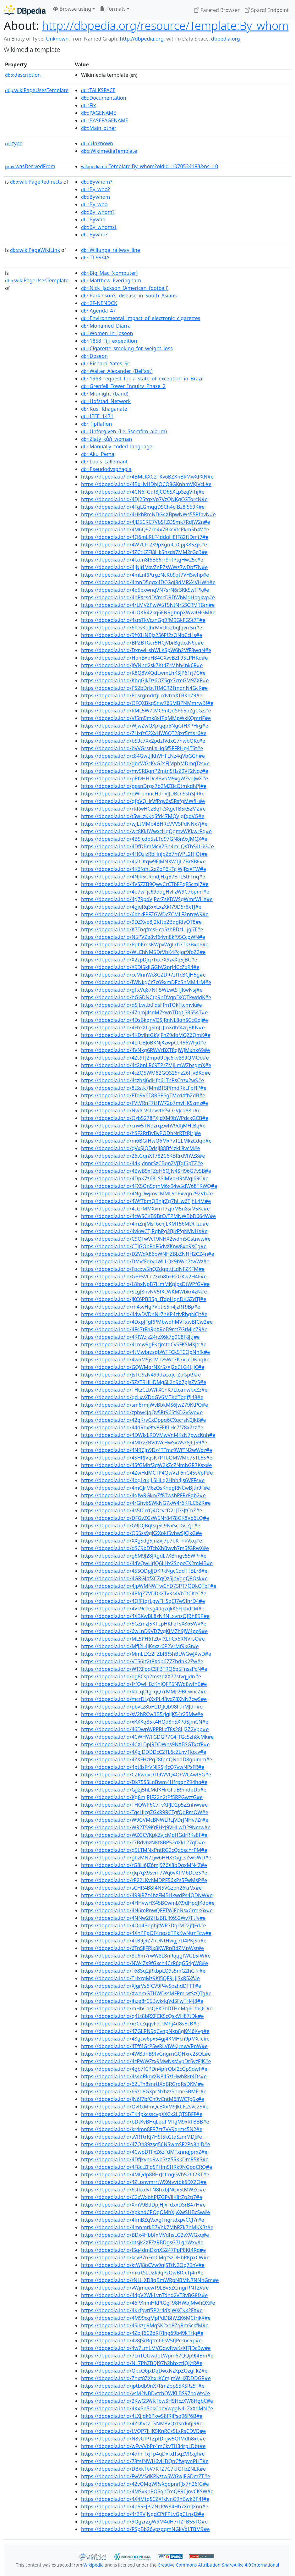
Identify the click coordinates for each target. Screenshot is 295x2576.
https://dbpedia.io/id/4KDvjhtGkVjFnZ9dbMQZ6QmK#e (145, 1035)
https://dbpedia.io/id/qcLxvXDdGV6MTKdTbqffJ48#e (142, 1397)
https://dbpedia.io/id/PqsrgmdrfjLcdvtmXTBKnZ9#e (141, 695)
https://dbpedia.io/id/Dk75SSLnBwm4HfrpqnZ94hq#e (144, 1782)
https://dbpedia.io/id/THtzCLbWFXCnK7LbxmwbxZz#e (144, 1389)
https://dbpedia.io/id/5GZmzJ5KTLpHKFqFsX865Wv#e (143, 1623)
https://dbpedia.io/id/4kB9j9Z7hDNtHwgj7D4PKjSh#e (143, 1940)
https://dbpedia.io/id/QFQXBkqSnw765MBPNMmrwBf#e (147, 703)
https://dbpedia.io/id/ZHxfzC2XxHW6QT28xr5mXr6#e (143, 733)
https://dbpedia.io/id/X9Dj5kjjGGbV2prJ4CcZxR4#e (140, 967)
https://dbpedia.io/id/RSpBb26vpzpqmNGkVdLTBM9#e (145, 2529)
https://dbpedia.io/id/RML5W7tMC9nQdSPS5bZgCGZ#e (146, 710)
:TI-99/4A (95, 257)
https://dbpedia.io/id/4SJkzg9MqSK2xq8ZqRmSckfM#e (145, 2325)
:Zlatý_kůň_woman (106, 438)
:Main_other (98, 128)
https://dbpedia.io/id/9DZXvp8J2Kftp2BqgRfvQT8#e (141, 921)
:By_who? (95, 189)
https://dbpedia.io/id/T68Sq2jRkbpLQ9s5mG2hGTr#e (143, 1970)
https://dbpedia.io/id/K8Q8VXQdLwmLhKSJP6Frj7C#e (143, 672)
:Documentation (103, 97)
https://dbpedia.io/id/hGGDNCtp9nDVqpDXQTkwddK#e (146, 997)
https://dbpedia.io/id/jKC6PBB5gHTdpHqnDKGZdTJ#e (143, 1299)
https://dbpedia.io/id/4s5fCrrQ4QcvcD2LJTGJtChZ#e (141, 1510)
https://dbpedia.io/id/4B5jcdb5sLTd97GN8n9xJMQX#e (144, 838)
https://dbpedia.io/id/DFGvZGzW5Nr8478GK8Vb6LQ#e (145, 1518)
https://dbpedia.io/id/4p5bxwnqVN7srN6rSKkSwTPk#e (145, 589)
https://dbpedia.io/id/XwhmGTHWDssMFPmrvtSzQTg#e (146, 1993)
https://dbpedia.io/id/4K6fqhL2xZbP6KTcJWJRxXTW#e (143, 869)
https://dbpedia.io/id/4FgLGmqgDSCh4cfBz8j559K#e (143, 506)
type (14, 143)
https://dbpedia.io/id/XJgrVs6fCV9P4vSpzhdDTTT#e (141, 1985)
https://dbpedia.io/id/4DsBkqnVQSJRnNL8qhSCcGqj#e (144, 1020)
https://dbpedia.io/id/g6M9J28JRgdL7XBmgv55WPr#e (143, 1555)
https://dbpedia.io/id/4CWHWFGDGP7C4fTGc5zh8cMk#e (147, 1736)
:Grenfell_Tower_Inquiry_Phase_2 (123, 386)
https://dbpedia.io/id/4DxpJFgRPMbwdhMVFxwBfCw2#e (147, 1321)
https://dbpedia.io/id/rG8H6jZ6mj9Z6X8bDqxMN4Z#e (144, 1865)
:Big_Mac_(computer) (109, 272)
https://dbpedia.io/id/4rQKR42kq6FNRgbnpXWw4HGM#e (148, 612)
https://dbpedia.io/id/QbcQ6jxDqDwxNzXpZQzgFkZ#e (144, 2370)
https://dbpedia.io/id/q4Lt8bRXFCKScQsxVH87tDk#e (142, 2016)
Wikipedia (93, 2565)
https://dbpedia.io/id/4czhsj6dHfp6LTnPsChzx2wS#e (142, 1080)
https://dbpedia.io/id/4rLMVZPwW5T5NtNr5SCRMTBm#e (148, 604)
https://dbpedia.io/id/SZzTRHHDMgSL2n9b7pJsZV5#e (143, 1382)
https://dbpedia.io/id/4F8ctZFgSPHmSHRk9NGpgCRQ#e (146, 2166)
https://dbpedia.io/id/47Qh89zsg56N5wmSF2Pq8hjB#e (145, 2144)
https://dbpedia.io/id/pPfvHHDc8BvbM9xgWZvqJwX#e (144, 778)
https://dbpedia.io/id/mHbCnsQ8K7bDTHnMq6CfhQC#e (146, 2008)
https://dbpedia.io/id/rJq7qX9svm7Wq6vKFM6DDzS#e (144, 1872)
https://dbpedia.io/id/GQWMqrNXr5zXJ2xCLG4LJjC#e (142, 1367)
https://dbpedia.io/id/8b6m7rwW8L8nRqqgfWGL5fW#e (145, 1955)
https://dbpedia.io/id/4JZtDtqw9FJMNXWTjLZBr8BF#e (143, 861)
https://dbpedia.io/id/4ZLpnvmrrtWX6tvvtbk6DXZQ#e (143, 2182)
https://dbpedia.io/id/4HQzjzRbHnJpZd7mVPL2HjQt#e (144, 853)
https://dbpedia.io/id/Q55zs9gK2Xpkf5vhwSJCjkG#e (141, 1533)
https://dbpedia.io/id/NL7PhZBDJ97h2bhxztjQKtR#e (141, 2363)
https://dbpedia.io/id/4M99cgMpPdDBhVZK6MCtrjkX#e (145, 2317)
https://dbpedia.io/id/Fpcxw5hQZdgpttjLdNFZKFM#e (143, 1269)
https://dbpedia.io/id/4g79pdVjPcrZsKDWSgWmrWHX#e (147, 899)
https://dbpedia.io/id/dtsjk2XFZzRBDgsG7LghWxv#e (142, 2242)
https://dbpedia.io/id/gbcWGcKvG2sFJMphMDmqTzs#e (145, 763)
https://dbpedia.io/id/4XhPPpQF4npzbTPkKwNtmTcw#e (146, 1933)
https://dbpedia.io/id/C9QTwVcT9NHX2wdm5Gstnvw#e (145, 1238)
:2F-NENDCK (99, 303)
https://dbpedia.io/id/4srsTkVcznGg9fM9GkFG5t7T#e (143, 620)
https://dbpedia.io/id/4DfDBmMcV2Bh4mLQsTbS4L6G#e (147, 846)
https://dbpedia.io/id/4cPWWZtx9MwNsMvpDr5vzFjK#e (146, 2061)
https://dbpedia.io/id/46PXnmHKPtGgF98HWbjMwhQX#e (148, 2302)
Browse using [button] (72, 8)
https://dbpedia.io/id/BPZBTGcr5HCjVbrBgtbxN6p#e (142, 642)
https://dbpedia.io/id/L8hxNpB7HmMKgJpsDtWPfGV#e (145, 1284)
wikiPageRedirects (36, 181)
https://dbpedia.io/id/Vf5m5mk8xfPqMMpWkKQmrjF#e (146, 718)
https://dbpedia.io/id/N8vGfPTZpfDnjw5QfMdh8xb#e (143, 2438)
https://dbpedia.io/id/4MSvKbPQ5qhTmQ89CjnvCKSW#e (147, 2491)
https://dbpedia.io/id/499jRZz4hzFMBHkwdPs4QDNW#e (146, 1895)
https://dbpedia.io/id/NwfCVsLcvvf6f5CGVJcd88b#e (140, 1110)
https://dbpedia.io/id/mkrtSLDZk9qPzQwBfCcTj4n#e (142, 2272)
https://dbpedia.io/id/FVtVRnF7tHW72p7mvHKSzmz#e (144, 1103)
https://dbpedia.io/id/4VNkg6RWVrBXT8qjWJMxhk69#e (145, 1050)
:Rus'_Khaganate (104, 408)
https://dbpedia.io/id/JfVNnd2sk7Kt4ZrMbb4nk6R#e (142, 665)
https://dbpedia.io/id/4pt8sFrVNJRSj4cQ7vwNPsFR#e (142, 1767)
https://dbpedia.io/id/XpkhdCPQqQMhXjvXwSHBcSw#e (145, 2212)
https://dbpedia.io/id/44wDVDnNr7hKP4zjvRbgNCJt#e (144, 1314)
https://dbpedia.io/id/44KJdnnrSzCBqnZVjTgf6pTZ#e (142, 1163)
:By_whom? (97, 211)
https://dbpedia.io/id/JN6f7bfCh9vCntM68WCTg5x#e (142, 2099)
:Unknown (97, 143)
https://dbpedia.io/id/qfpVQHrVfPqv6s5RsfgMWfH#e (143, 801)
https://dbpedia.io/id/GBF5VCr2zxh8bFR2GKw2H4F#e (144, 1276)
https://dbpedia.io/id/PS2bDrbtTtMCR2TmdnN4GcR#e (144, 687)
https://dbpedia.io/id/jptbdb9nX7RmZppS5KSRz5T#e (143, 2385)
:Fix (88, 105)
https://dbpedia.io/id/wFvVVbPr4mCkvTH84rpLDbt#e (143, 2446)
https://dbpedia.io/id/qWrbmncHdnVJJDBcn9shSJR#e (143, 793)
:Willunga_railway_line (110, 250)
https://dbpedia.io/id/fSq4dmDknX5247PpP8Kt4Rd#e (143, 2249)
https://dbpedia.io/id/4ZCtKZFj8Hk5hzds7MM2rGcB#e (144, 552)
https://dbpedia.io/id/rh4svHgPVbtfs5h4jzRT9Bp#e (140, 1306)
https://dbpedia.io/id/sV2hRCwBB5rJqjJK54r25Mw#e (142, 1714)
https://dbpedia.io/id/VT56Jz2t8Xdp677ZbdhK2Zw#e (142, 1661)
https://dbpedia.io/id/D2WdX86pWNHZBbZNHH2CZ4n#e (147, 1253)
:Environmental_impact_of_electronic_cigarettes (140, 318)
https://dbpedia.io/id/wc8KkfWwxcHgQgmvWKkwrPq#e (146, 831)
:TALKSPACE (98, 90)
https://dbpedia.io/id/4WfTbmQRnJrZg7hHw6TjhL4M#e (146, 1201)
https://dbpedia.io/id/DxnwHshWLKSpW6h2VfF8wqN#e (146, 650)
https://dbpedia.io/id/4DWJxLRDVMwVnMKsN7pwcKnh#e (148, 1435)
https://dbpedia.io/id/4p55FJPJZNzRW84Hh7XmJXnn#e (144, 2506)
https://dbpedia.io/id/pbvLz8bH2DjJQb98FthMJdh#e (142, 1706)
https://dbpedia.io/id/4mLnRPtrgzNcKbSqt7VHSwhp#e (145, 574)
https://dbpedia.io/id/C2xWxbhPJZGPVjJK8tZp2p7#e (141, 2197)
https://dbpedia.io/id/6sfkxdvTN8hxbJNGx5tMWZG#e (143, 2189)
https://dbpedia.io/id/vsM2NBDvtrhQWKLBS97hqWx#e (145, 2393)
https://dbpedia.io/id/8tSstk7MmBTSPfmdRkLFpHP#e (143, 1087)
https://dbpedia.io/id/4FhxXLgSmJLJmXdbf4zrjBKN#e (143, 1027)
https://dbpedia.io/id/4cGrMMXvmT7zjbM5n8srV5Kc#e (145, 1208)
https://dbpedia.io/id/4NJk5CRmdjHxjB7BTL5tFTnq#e (143, 876)
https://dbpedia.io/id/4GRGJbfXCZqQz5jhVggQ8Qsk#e (144, 1578)
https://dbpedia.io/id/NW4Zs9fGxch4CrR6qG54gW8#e (144, 1963)
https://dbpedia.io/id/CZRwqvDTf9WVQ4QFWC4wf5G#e (146, 1774)
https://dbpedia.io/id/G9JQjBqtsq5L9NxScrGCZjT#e (140, 1525)
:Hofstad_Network (106, 401)
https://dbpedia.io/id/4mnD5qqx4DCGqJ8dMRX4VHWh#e (148, 582)
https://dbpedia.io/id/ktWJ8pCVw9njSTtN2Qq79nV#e (143, 2265)
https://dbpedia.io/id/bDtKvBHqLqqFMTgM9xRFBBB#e (145, 2121)
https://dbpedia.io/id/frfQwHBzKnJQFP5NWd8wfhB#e (144, 1684)
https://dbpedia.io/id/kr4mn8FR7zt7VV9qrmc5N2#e (141, 2129)
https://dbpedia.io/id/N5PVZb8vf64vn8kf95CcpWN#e (143, 936)
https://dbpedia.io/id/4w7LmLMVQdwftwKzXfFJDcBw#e (146, 2348)
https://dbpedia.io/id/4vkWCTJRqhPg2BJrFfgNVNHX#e (144, 1231)
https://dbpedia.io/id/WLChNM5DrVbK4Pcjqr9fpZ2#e (143, 952)
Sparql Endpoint (267, 10)
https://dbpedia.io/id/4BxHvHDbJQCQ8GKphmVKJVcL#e (146, 484)
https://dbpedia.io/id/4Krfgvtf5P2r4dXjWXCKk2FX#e (142, 2310)
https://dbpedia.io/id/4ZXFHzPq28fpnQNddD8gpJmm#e (146, 1759)
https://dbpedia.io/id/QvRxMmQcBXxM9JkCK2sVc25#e (145, 2106)
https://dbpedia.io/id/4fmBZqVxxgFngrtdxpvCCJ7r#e (142, 2219)
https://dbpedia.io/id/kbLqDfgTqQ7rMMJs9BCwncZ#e (143, 1691)
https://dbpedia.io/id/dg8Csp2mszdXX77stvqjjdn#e (141, 1676)
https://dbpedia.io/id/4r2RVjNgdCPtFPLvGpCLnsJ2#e (142, 2514)
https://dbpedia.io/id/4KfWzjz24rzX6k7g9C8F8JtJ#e (140, 1336)
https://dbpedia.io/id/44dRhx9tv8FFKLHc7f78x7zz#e (142, 1427)
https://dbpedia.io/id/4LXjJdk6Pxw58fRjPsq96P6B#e (141, 2416)
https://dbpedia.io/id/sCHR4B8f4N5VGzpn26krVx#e (141, 1887)
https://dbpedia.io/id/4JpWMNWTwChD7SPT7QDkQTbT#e (148, 1585)
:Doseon (94, 355)
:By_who (94, 204)
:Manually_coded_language (116, 446)
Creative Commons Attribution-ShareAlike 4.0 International (218, 2565)
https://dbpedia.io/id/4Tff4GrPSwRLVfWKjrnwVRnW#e (144, 2046)
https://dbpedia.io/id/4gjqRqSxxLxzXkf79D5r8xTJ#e (141, 906)
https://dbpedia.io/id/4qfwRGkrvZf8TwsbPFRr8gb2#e (143, 1495)
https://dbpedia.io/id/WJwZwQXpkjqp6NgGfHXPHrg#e (144, 725)
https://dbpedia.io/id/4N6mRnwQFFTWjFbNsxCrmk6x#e (147, 1910)
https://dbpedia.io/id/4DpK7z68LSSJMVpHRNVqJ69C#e (145, 1178)
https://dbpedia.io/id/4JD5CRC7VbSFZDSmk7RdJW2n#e (145, 521)
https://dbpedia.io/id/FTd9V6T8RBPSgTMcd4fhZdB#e (143, 1095)
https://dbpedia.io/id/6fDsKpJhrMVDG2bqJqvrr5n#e (141, 627)
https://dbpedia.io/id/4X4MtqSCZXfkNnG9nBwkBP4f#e (145, 2499)
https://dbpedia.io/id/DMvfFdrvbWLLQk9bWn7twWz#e (145, 1261)
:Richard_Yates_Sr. (105, 363)
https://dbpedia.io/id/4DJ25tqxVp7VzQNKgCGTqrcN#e (144, 499)
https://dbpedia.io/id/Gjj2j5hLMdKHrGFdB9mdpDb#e (143, 1789)
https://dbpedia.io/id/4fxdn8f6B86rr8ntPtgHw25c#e (142, 559)
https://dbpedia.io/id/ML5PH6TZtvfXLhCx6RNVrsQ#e (143, 1638)
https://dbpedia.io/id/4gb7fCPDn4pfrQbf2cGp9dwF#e (144, 2068)
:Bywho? (94, 234)
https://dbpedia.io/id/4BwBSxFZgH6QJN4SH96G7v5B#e (146, 1170)
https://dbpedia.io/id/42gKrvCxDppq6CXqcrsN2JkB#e (143, 1419)
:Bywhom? (96, 181)
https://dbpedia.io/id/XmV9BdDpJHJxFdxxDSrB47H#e (143, 2204)
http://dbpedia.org (142, 38)
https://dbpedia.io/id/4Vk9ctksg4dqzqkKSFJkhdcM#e (142, 1608)
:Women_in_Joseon (107, 333)
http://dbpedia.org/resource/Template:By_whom (165, 25)
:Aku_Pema (97, 454)
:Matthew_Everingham (111, 280)
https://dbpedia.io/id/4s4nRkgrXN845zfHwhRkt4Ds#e (144, 2076)
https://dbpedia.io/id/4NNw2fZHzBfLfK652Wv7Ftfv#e (143, 1917)
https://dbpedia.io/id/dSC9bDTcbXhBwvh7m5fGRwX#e (145, 1548)
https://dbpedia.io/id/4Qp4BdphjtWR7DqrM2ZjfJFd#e (143, 1925)
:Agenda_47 (98, 310)
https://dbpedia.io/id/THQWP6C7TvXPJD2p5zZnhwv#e (144, 1804)
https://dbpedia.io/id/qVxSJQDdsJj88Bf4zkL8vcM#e (140, 1148)
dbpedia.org (225, 38)
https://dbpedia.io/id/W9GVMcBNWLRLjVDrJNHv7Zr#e (144, 1819)
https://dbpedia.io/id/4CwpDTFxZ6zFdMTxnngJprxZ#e (144, 2151)
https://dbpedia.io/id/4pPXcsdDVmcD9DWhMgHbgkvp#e (148, 597)
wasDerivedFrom (30, 166)
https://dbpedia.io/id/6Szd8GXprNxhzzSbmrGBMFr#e (143, 2091)
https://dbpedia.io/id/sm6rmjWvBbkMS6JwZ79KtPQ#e (144, 1404)
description (23, 74)
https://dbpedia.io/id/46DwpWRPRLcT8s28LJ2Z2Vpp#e (145, 1729)
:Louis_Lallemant (104, 461)
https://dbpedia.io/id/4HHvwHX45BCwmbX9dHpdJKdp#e (148, 1902)
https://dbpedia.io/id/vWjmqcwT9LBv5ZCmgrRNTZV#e (145, 2287)
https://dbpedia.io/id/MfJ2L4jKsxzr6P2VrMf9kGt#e (140, 1646)
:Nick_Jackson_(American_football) (124, 288)
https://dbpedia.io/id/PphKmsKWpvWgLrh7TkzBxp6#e (145, 944)
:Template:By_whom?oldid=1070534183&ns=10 (149, 166)
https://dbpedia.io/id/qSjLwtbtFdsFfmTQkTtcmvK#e (141, 1004)
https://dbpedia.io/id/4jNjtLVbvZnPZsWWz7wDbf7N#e (144, 567)
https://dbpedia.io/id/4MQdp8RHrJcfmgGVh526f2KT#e (145, 2174)
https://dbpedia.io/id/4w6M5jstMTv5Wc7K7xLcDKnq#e (145, 1359)
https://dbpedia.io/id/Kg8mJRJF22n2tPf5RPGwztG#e (142, 1797)
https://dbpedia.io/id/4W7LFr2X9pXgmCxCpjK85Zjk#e (144, 544)
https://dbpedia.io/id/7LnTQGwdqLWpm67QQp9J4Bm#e (147, 2355)
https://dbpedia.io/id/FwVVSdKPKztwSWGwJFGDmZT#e (145, 2476)
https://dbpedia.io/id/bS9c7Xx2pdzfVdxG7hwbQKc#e (143, 740)
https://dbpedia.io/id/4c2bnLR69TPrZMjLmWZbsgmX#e (146, 1065)
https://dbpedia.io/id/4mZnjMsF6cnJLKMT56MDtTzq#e (145, 1223)
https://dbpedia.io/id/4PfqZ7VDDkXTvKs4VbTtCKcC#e (143, 1593)
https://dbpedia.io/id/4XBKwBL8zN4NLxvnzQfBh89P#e (145, 1616)
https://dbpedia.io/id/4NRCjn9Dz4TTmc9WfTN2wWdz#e (146, 1450)
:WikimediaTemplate (109, 150)
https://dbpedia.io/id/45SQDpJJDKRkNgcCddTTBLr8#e (144, 1570)
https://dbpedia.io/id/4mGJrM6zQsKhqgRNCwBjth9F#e (145, 1487)
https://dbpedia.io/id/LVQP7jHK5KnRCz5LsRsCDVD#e (143, 2431)
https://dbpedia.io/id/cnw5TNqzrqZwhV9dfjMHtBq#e (143, 1125)
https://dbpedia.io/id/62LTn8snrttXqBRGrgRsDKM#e (142, 2083)
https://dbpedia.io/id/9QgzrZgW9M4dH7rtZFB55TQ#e (144, 2521)
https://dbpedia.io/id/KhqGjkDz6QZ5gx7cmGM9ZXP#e (145, 680)
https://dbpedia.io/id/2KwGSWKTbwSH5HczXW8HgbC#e (147, 2400)
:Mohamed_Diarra (106, 325)
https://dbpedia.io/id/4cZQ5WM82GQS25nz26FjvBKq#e (146, 1072)
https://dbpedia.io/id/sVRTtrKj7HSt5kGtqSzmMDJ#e (141, 2136)
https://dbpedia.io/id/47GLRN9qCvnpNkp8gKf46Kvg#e (145, 2031)
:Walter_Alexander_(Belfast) (117, 371)
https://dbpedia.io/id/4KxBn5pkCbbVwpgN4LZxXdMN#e (147, 2408)
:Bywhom (95, 196)
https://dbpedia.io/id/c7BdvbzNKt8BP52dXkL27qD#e (143, 1842)
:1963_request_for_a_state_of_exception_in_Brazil (142, 378)
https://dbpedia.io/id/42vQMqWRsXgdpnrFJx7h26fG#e (145, 2483)
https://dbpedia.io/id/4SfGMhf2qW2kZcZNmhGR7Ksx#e (146, 1465)
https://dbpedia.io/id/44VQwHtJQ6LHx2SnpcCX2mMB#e (147, 1563)
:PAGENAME (98, 112)
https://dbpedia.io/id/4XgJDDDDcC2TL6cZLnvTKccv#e (143, 1751)
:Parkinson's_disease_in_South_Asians (129, 295)
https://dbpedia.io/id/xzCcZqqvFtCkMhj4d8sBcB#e (140, 2023)
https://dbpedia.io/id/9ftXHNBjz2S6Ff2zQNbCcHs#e (141, 635)
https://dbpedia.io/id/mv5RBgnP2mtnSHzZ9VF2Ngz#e (144, 770)
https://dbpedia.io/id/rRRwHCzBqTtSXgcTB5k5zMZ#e (143, 808)
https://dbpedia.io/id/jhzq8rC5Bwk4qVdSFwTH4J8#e (142, 2000)
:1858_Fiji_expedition (109, 340)
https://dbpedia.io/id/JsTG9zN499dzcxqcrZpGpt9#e (141, 1374)
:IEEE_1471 (97, 416)
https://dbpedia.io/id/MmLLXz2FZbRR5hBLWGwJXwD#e (146, 1653)
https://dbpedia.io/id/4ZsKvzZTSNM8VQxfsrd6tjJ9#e (141, 2423)
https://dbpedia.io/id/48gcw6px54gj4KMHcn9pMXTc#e (145, 2038)
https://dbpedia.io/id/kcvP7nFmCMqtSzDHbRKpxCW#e (145, 2257)
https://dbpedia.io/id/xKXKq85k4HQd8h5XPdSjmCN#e (144, 1721)
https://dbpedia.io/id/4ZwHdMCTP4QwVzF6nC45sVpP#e (147, 1472)
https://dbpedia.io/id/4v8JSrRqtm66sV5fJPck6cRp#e (141, 2340)
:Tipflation (96, 423)
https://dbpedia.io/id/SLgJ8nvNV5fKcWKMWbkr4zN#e (144, 1291)
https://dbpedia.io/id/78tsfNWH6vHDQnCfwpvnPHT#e (144, 2461)
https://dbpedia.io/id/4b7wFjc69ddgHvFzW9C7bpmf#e (145, 891)
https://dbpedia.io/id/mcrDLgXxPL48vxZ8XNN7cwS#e (144, 1699)
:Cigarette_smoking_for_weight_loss (127, 348)
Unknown (57, 38)
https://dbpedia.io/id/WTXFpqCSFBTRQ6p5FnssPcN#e (144, 1668)
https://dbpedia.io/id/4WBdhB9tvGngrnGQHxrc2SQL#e (146, 2053)
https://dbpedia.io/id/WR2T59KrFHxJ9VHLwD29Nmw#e (145, 1827)
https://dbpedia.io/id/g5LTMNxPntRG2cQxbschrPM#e (144, 1850)
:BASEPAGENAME (104, 120)
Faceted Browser (217, 10)
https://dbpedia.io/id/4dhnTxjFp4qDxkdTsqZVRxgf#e (143, 2453)
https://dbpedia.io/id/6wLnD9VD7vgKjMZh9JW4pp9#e (144, 1631)
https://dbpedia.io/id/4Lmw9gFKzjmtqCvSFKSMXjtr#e (143, 1344)
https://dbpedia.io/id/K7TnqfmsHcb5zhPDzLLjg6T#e (142, 929)
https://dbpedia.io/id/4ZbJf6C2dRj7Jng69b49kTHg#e (142, 2332)
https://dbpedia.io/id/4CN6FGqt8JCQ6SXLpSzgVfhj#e (143, 491)
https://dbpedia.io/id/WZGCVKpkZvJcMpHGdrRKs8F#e (144, 1834)
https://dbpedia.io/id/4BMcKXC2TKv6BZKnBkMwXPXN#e (147, 476)
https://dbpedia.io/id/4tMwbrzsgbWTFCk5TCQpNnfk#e (145, 1352)
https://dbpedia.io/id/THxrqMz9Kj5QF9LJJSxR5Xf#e (140, 1978)
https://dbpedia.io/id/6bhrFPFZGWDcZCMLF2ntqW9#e (145, 914)
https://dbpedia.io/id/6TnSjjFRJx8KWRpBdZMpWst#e (142, 1948)
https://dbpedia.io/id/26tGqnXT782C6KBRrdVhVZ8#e (143, 1155)
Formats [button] (113, 8)
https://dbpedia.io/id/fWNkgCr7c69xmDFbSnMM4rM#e (146, 982)
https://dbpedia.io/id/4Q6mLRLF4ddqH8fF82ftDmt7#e (144, 537)
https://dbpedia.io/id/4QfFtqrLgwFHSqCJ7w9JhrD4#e (143, 1601)
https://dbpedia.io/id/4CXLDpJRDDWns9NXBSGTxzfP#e (145, 1744)
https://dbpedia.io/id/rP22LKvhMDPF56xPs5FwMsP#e (144, 1880)
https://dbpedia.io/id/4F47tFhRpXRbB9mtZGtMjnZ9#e (144, 1329)
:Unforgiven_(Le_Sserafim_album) (124, 431)
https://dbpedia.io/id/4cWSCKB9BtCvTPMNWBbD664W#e (148, 1216)
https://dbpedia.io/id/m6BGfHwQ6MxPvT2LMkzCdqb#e (146, 1140)
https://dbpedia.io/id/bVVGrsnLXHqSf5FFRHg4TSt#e (142, 748)
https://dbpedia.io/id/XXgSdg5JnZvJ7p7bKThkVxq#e (141, 1540)
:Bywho (93, 219)
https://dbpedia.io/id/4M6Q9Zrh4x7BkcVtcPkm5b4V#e (145, 529)
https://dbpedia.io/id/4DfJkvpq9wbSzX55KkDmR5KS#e (144, 2159)
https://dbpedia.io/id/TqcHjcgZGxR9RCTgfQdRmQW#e (144, 1812)
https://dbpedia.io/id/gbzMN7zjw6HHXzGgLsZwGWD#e (146, 1857)
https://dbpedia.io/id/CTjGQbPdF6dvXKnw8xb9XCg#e (143, 1246)
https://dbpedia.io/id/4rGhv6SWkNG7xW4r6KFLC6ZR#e (146, 1502)
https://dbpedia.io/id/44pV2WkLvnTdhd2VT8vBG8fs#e (144, 2295)
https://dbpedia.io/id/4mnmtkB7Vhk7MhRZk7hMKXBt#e (147, 2227)
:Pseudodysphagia (106, 469)
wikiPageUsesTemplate (36, 90)
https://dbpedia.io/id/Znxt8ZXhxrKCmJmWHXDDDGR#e (146, 2378)
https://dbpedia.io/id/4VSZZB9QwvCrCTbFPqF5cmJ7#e (145, 884)
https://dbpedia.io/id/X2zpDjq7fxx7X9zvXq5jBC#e (139, 959)
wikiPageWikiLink (35, 250)
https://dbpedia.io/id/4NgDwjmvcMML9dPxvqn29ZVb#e (147, 1193)
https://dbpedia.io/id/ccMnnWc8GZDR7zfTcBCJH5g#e (143, 974)
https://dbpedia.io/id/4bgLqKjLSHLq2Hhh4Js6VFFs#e (143, 1480)
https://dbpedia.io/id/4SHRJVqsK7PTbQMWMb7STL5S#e (146, 1457)
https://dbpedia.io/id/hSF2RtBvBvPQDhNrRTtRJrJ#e (141, 1133)
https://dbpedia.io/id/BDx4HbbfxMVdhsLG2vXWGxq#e (145, 2234)
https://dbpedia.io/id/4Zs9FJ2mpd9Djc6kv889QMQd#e (145, 1057)
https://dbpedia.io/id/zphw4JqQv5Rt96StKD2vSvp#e (142, 1412)
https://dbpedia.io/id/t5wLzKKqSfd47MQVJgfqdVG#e (142, 816)
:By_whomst (99, 227)
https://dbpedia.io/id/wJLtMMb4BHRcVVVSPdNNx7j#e (144, 823)
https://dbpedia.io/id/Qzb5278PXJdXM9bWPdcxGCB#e (144, 1118)
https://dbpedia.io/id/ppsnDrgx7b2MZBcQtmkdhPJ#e (143, 786)
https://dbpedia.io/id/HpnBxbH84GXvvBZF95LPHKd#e (144, 657)
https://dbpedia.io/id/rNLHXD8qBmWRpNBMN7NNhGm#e (150, 2280)
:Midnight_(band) (104, 393)
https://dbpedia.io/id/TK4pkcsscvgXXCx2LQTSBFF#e (141, 2114)
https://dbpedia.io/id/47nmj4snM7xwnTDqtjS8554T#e (144, 1012)
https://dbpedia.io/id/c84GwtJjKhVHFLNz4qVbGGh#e (143, 755)
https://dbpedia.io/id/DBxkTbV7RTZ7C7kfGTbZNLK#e (143, 2468)
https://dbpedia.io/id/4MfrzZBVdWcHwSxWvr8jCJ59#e (144, 1442)
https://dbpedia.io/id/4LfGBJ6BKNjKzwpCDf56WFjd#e (143, 1042)
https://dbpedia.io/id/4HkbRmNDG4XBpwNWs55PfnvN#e (148, 514)
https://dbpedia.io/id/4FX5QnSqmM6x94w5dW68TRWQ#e (149, 1186)
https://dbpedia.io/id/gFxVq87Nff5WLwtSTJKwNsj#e (141, 989)
